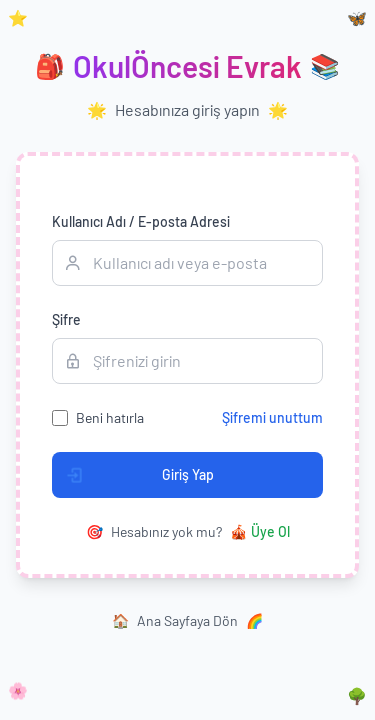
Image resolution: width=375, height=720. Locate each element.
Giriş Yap (133, 475)
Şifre (66, 319)
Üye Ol (260, 532)
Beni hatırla (110, 417)
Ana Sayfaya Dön (187, 621)
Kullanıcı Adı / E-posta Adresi (141, 221)
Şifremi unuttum (272, 417)
